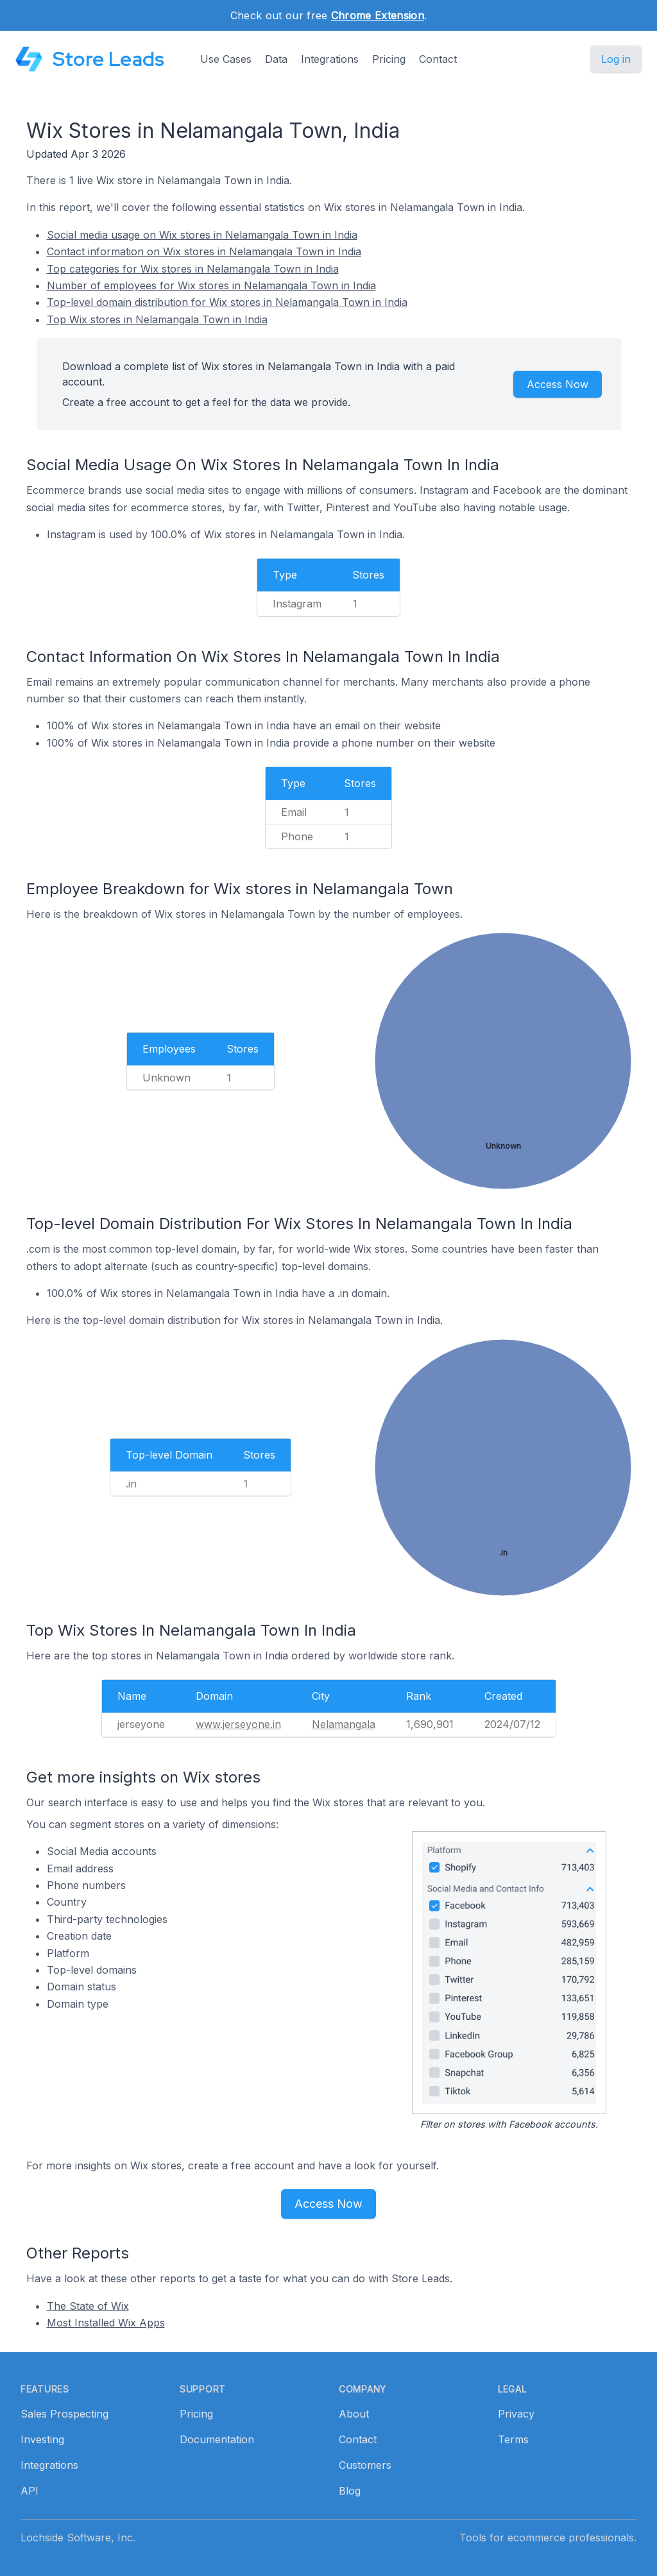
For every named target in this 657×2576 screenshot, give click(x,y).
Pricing (388, 59)
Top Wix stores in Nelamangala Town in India (157, 319)
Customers (365, 2465)
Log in (616, 59)
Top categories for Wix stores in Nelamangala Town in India (193, 268)
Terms (513, 2439)
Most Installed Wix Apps (106, 2322)
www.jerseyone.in (238, 1724)
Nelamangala (343, 1724)
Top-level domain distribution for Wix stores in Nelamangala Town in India (227, 302)
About (354, 2413)
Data (276, 59)
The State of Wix (88, 2306)
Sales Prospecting (64, 2413)
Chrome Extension (377, 15)
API (29, 2490)
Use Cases (226, 59)
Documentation (217, 2439)
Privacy (516, 2413)
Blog (350, 2490)
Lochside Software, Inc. (78, 2537)
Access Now (557, 384)
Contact (438, 59)
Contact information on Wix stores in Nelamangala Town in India (204, 251)
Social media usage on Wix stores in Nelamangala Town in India (202, 234)
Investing (42, 2439)
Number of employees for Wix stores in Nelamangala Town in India (211, 285)
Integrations (330, 59)
